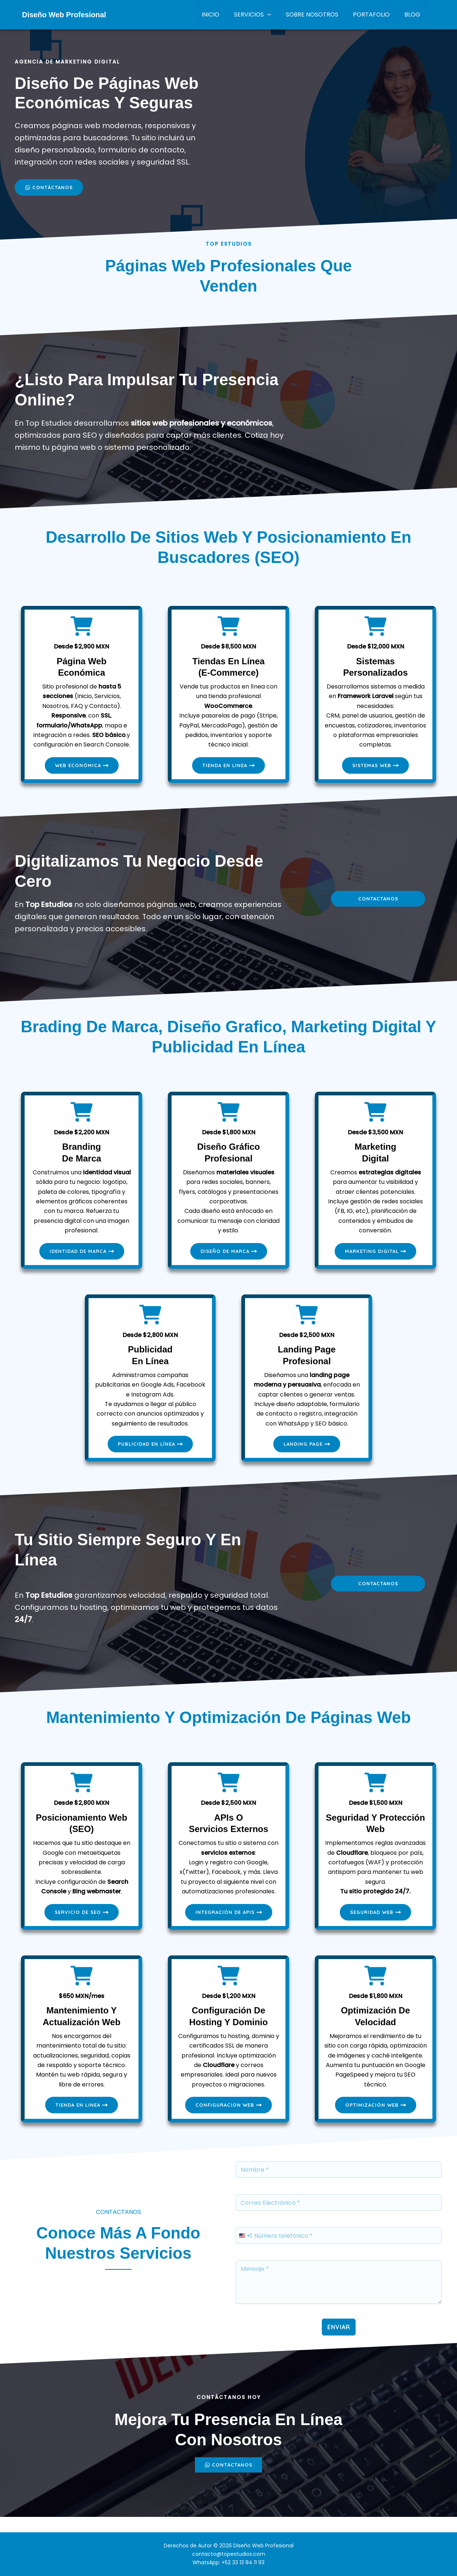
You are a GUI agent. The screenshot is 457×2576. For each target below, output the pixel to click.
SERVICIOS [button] (262, 14)
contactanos (378, 903)
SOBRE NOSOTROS (319, 14)
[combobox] (244, 2249)
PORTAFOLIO (375, 14)
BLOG (414, 14)
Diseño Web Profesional (64, 15)
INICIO (224, 14)
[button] (277, 14)
